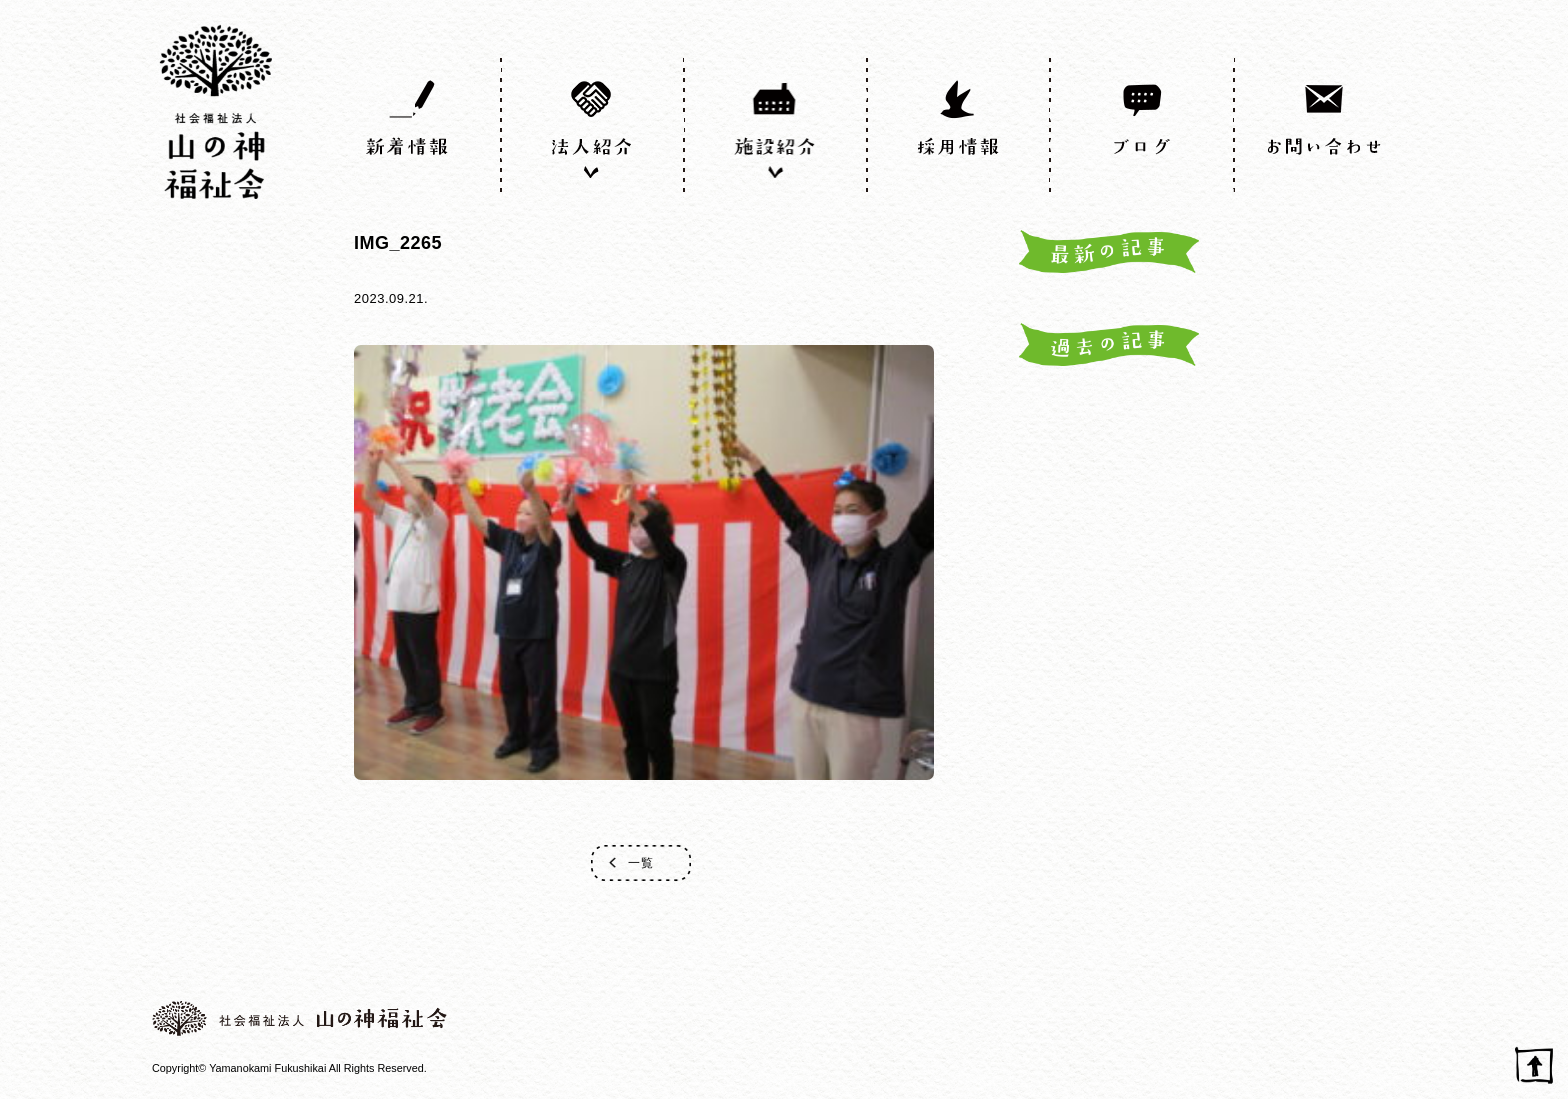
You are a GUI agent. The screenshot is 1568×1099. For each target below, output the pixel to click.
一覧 (641, 863)
